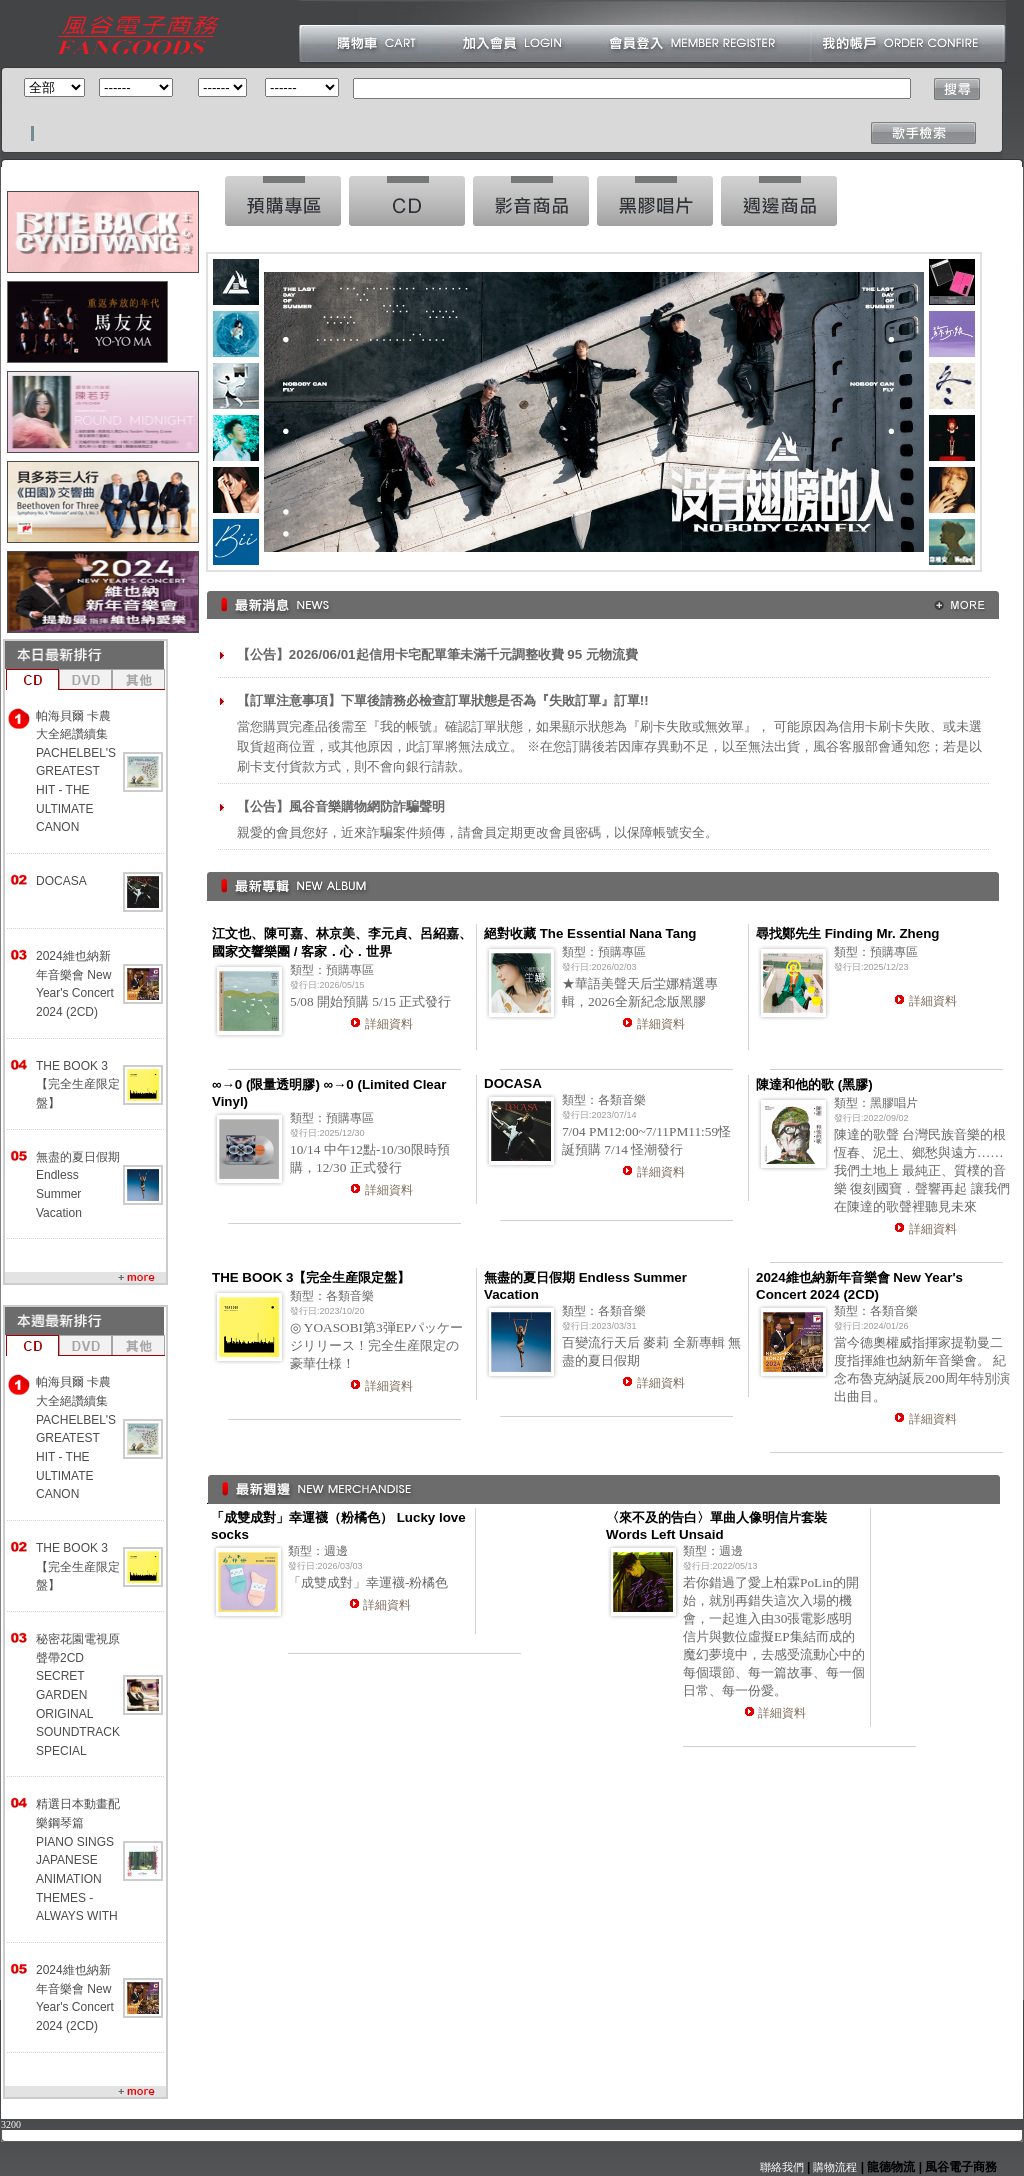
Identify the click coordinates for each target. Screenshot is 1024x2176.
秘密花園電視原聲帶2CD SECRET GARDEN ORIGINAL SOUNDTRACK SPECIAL (78, 1695)
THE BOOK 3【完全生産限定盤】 (78, 1084)
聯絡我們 (782, 2167)
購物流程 (833, 2167)
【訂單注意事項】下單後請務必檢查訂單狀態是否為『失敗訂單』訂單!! (443, 700)
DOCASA (61, 881)
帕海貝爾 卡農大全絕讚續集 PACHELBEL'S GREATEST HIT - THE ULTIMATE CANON (76, 772)
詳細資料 (389, 1024)
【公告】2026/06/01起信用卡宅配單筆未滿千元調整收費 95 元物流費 (437, 654)
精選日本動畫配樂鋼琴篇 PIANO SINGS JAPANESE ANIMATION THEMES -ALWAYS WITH (78, 1860)
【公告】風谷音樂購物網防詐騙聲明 (341, 806)
